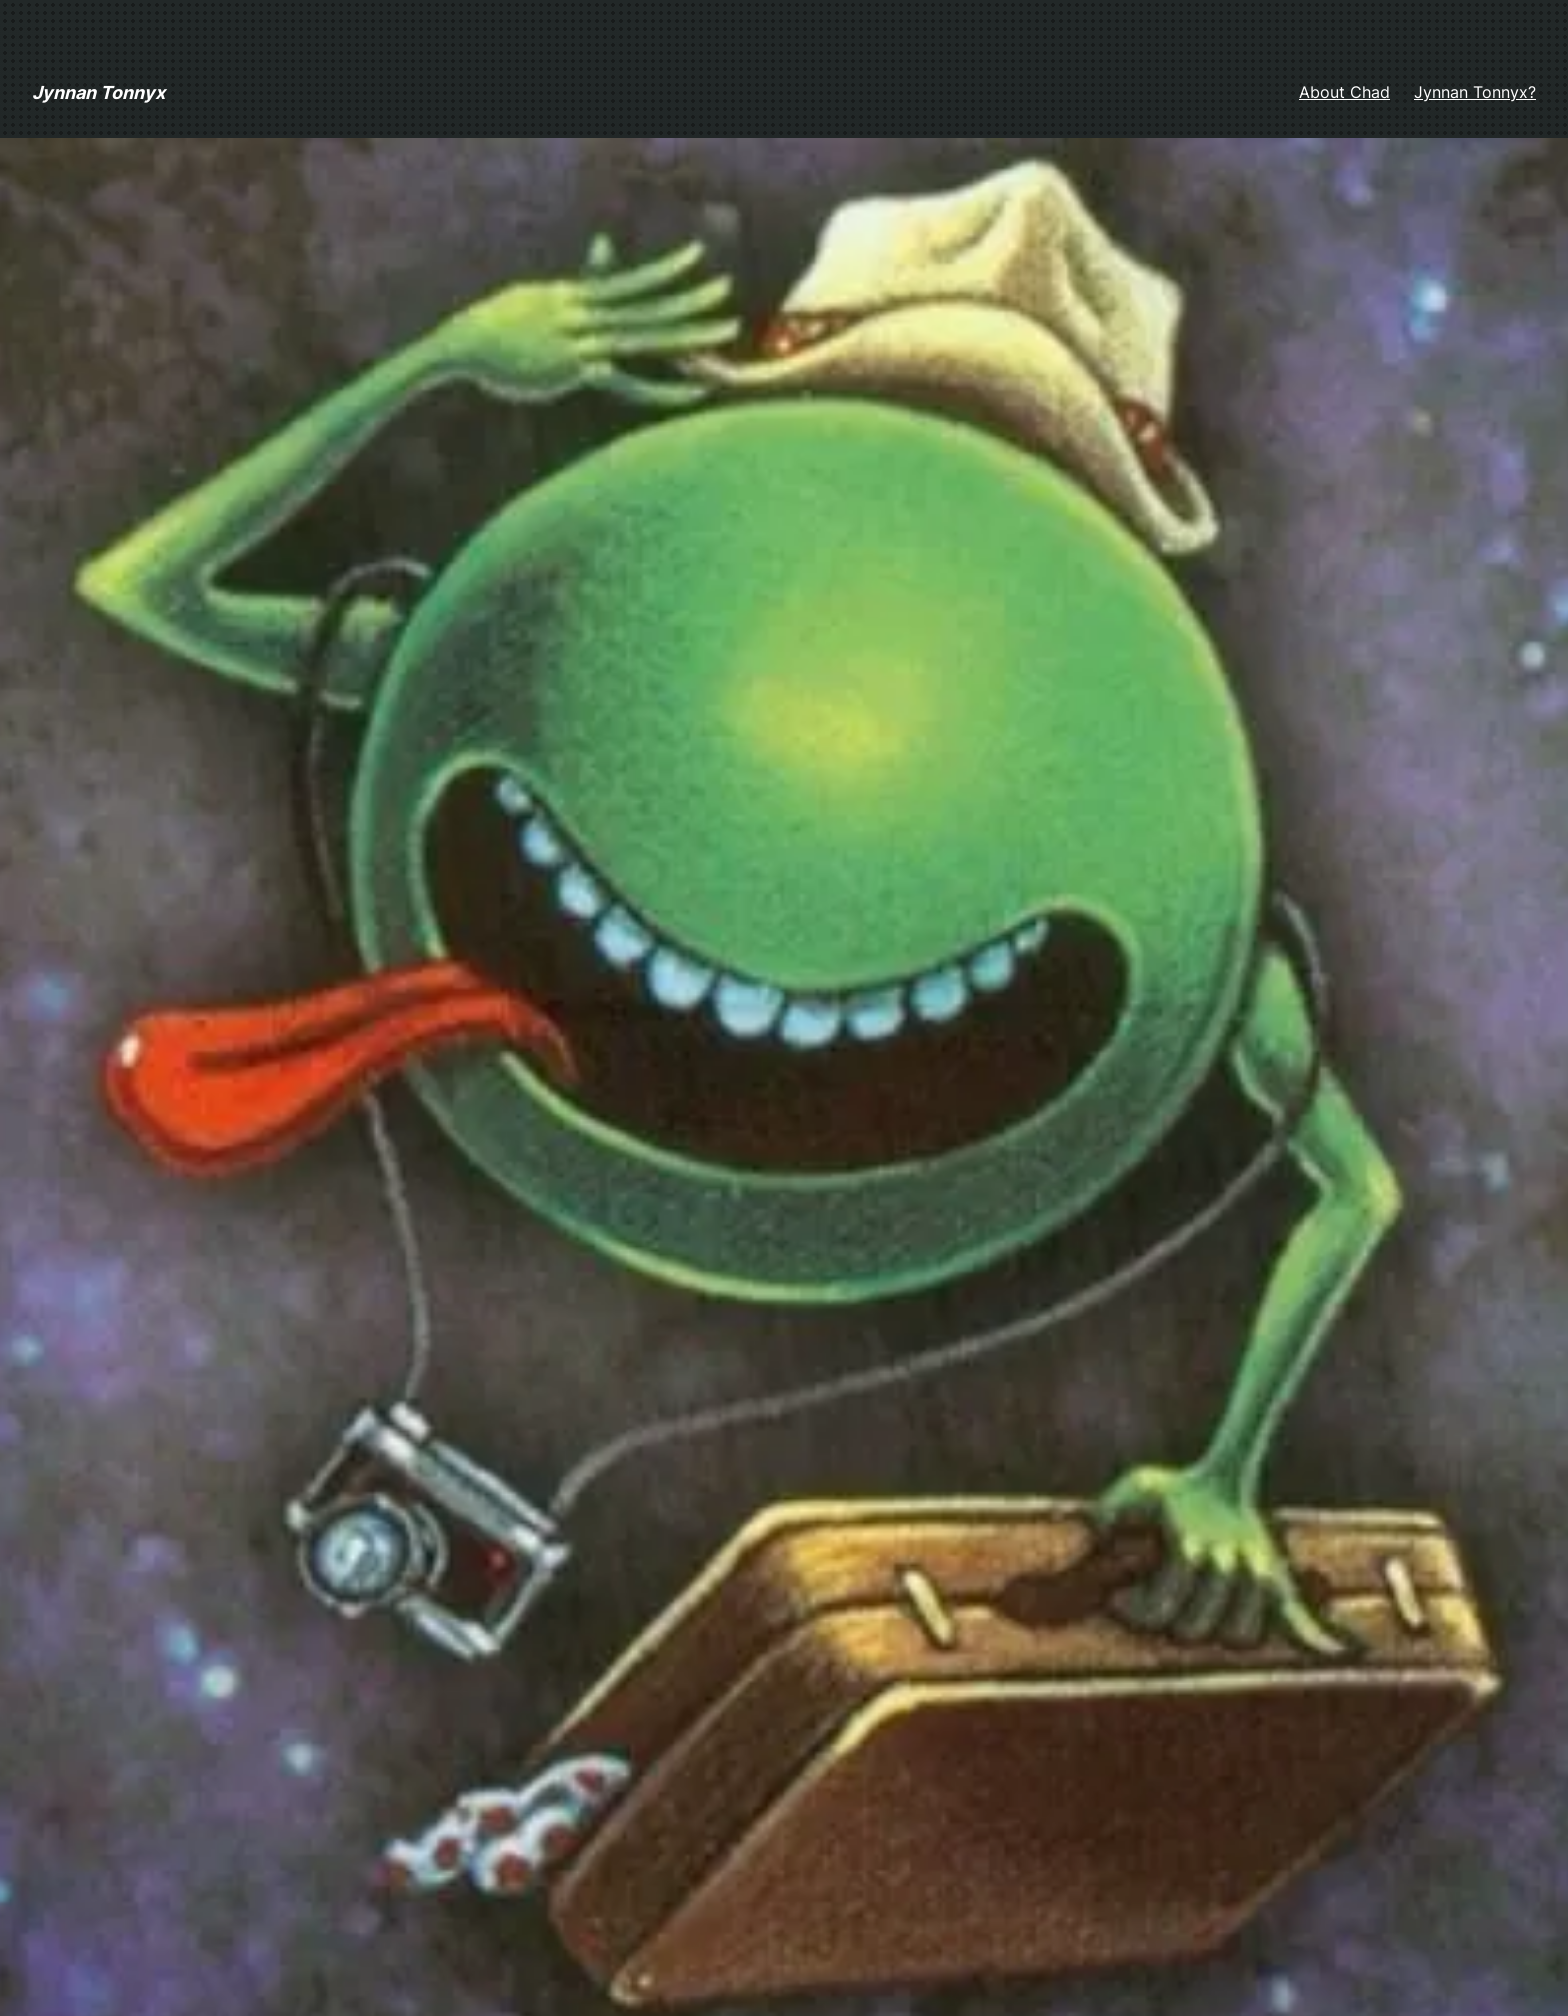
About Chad (1344, 92)
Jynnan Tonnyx (98, 92)
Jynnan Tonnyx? (1475, 92)
